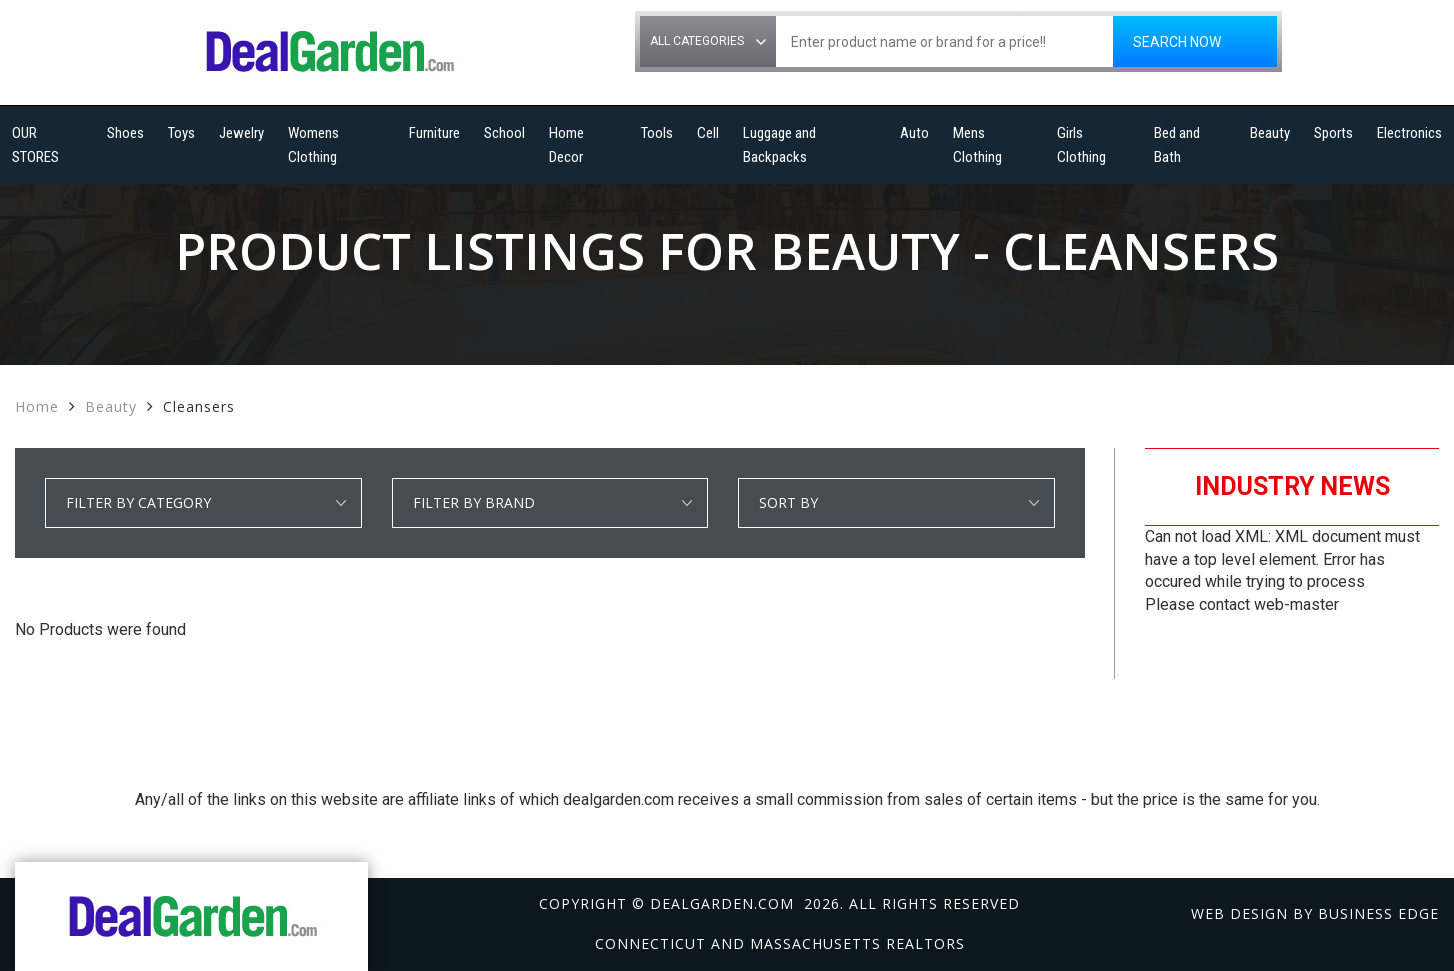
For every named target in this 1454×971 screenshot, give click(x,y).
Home (37, 406)
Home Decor (566, 145)
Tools (657, 133)
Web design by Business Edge (1315, 913)
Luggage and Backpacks (779, 145)
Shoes (125, 133)
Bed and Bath (1177, 145)
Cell (708, 133)
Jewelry (241, 133)
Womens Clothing (313, 145)
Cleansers (199, 406)
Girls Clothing (1081, 145)
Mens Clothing (977, 145)
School (504, 133)
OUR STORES (35, 145)
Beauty (1270, 133)
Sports (1333, 133)
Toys (181, 133)
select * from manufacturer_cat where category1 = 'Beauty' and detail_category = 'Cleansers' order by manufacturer (550, 503)
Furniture (434, 133)
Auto (914, 133)
